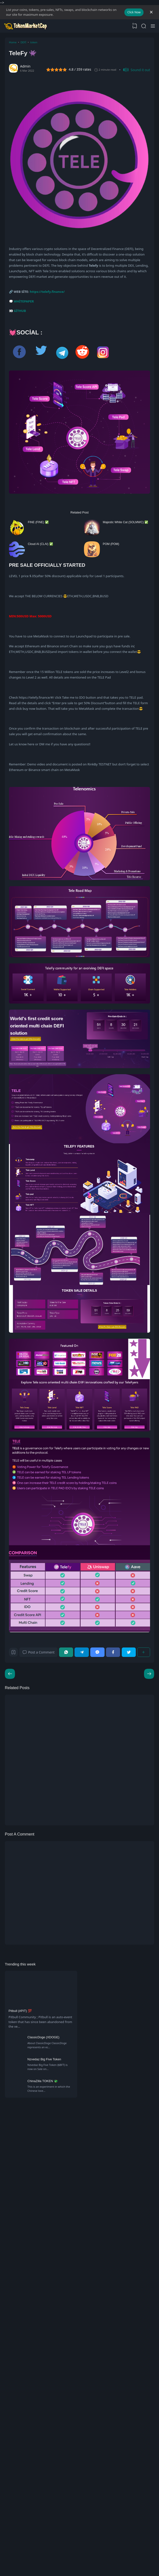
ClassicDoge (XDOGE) (47, 2146)
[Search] (143, 27)
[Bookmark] (15, 1736)
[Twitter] (129, 1735)
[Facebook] (114, 1735)
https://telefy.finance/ (54, 312)
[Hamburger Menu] (152, 27)
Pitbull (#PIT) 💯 (22, 2117)
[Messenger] (99, 1735)
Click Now (133, 12)
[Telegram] (84, 1735)
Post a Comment (41, 1735)
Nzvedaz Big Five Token (48, 2173)
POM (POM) (115, 579)
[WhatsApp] (69, 1735)
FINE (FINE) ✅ (43, 554)
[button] (133, 75)
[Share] (143, 1735)
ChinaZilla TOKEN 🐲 (46, 2198)
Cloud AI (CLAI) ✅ (45, 579)
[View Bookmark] (133, 27)
